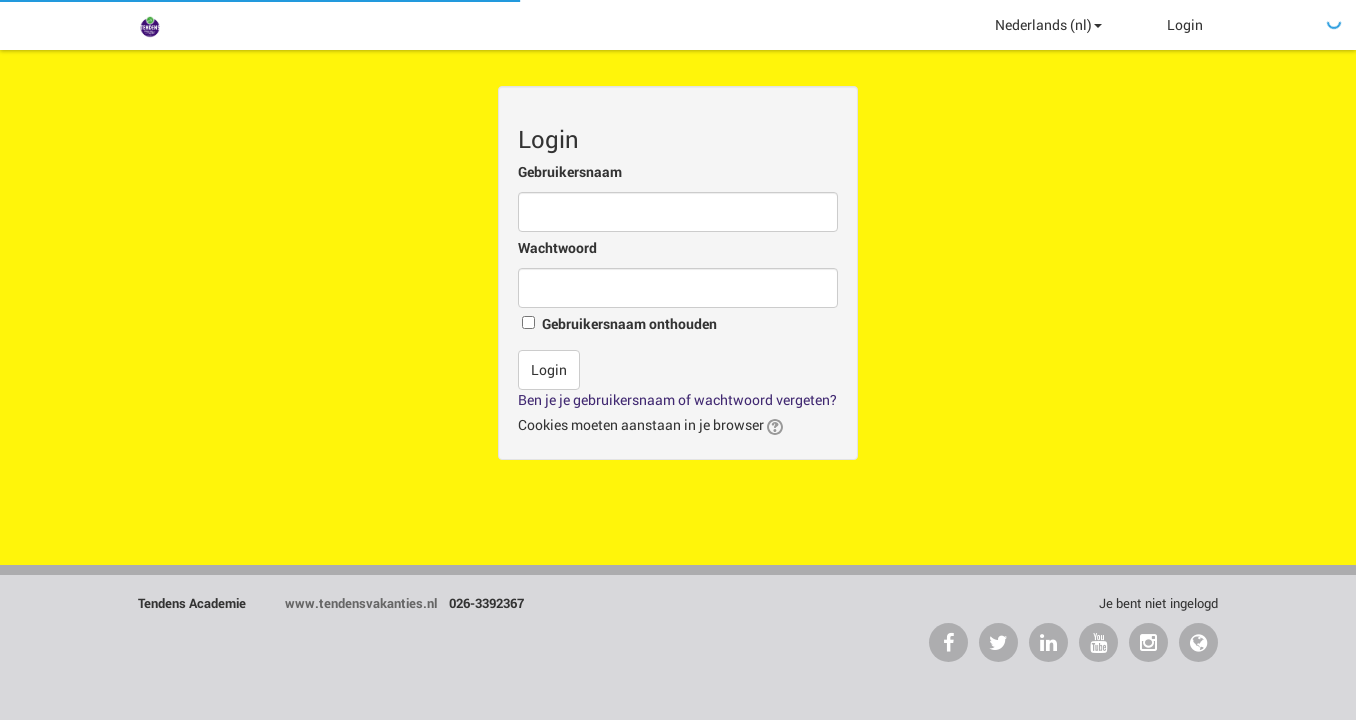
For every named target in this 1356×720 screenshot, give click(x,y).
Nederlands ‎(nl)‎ (1048, 24)
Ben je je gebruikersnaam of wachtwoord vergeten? (677, 399)
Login (1185, 24)
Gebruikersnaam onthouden (629, 323)
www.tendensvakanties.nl (362, 603)
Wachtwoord (557, 247)
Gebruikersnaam (570, 171)
